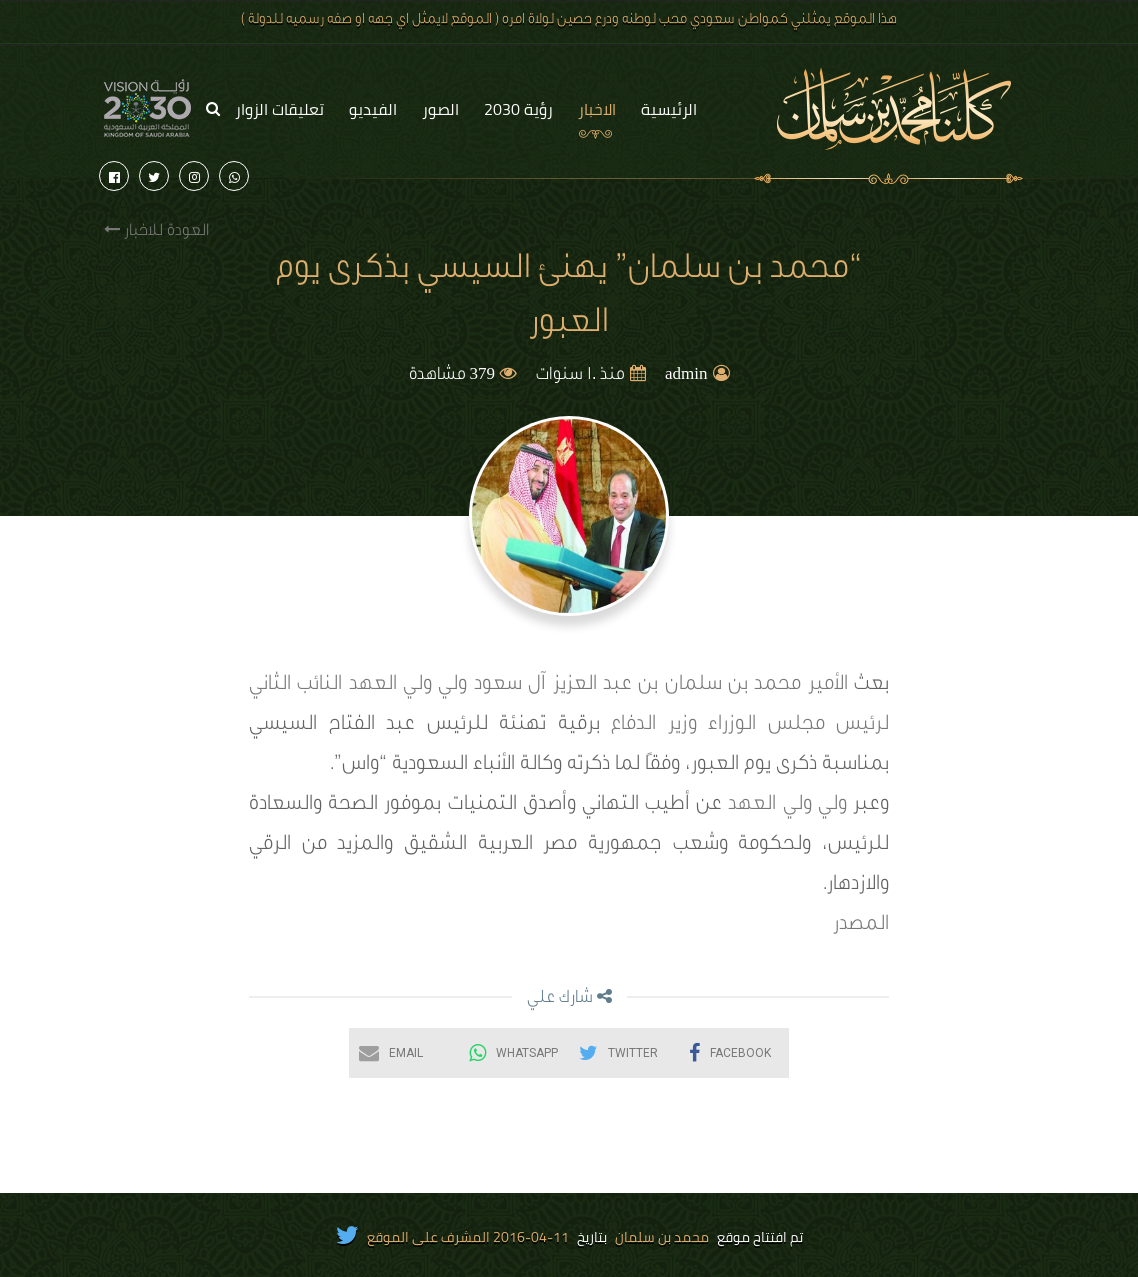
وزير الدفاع (654, 726)
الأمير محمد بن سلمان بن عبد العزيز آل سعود (661, 686)
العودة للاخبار (156, 230)
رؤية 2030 (518, 109)
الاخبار (597, 109)
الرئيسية (669, 109)
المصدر (861, 926)
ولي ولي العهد (408, 686)
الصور (440, 109)
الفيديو (373, 109)
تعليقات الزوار (279, 109)
